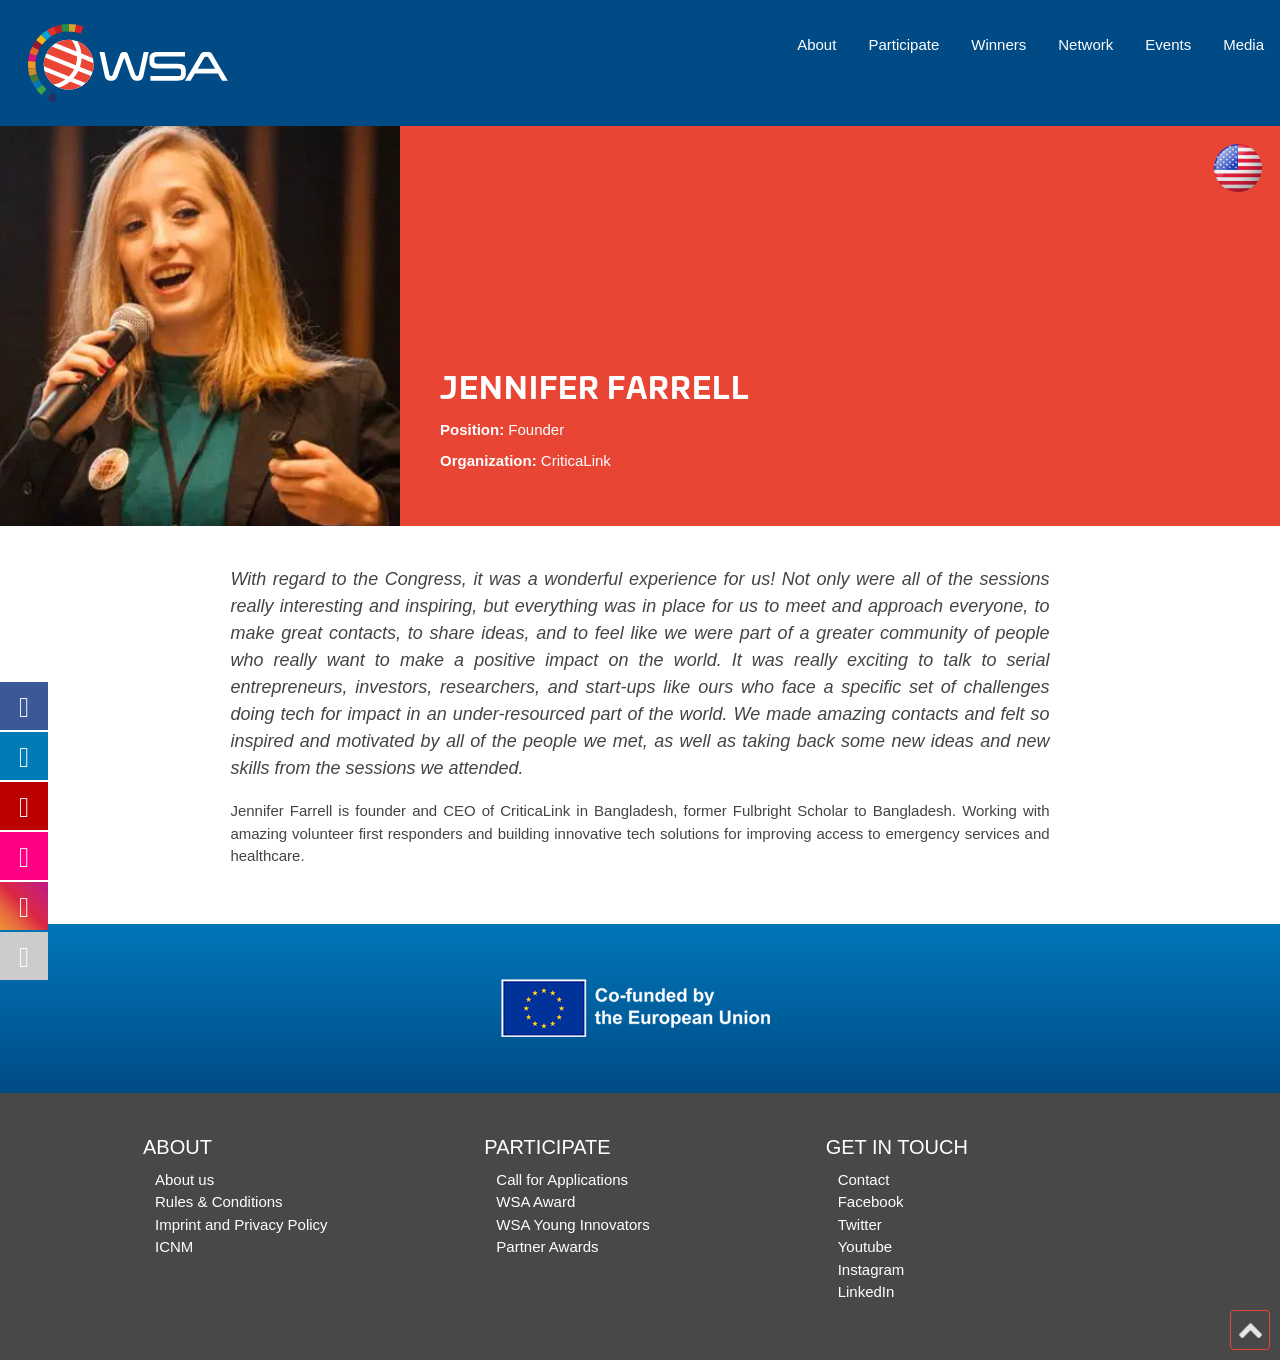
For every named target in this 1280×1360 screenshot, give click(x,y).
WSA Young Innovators (572, 1224)
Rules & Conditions (219, 1201)
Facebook (871, 1201)
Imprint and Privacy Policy (241, 1224)
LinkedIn (866, 1291)
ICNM (174, 1246)
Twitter (860, 1224)
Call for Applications (562, 1179)
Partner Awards (547, 1246)
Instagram (871, 1269)
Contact (864, 1179)
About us (184, 1179)
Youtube (865, 1246)
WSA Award (535, 1201)
